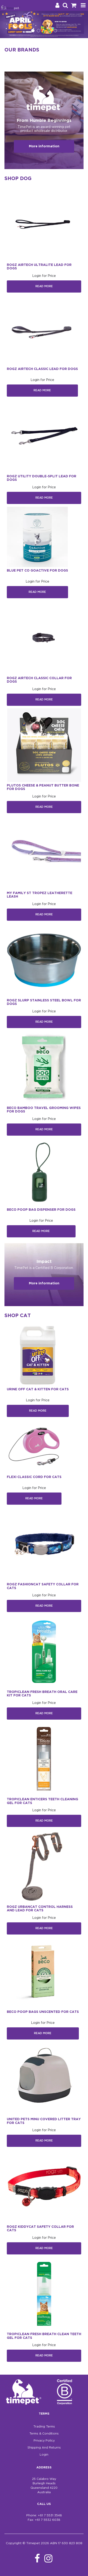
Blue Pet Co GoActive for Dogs (37, 570)
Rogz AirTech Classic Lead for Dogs (42, 369)
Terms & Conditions (44, 2433)
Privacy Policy (44, 2440)
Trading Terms (44, 2426)
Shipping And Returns (44, 2447)
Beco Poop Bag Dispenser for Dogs (41, 1209)
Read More (44, 286)
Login (44, 2454)
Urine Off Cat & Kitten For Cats (38, 1389)
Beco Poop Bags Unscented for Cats (43, 2012)
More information (44, 146)
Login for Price (44, 276)
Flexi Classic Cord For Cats (34, 1477)
